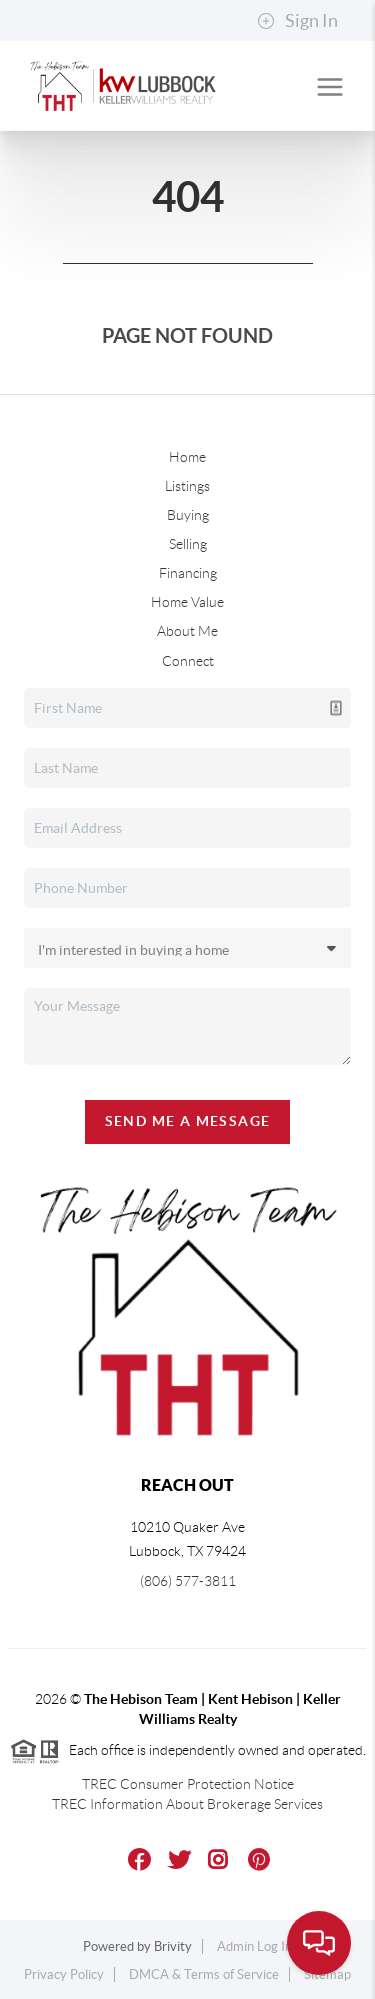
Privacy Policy (64, 1974)
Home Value (187, 602)
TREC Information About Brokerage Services (187, 1804)
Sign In (297, 21)
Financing (188, 573)
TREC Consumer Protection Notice (188, 1784)
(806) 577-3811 (188, 1581)
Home (187, 457)
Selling (188, 544)
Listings (187, 486)
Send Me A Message (188, 1121)
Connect (188, 661)
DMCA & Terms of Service (204, 1974)
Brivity (173, 1946)
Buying (188, 515)
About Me (187, 631)
